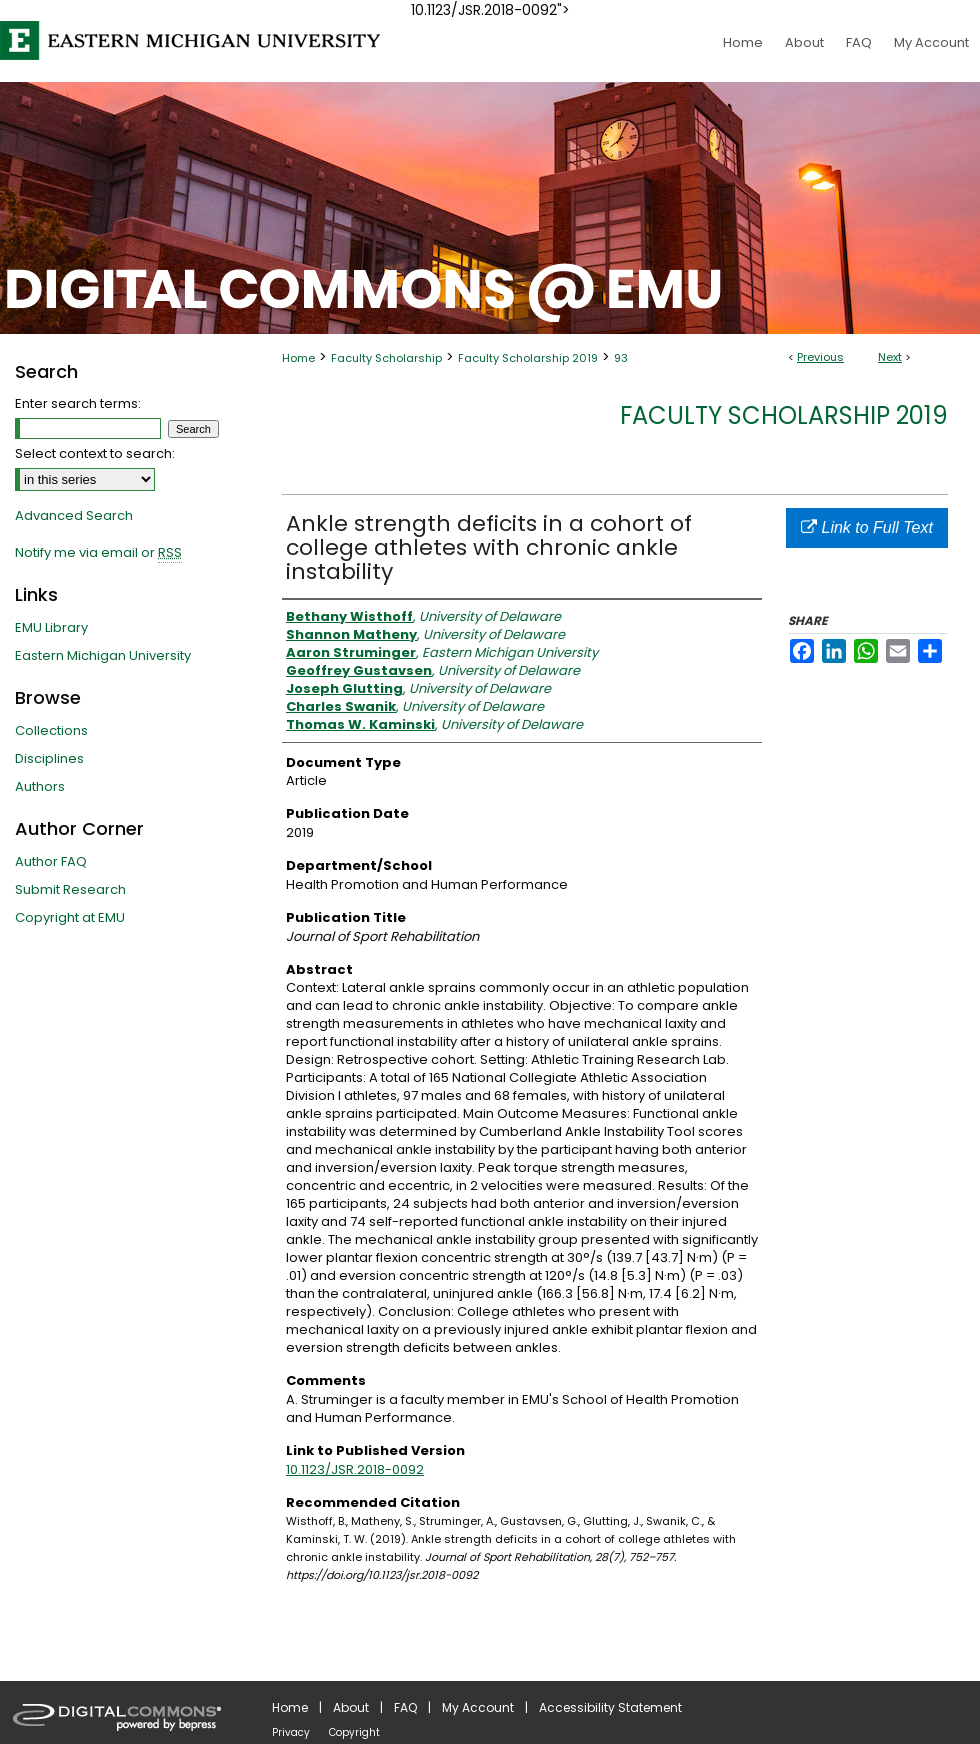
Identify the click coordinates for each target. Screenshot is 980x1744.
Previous (820, 357)
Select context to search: (95, 453)
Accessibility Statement (610, 1707)
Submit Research (70, 889)
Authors (40, 786)
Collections (51, 730)
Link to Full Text (867, 527)
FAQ (405, 1707)
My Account (478, 1707)
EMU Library (51, 627)
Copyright (354, 1732)
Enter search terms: (78, 403)
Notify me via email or (98, 553)
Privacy (291, 1732)
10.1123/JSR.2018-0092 (355, 1469)
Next (890, 357)
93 (621, 358)
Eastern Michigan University (103, 655)
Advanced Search (74, 515)
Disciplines (49, 758)
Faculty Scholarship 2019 (528, 358)
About (351, 1707)
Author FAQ (51, 861)
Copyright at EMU (70, 917)
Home (298, 358)
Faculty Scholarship (386, 358)
